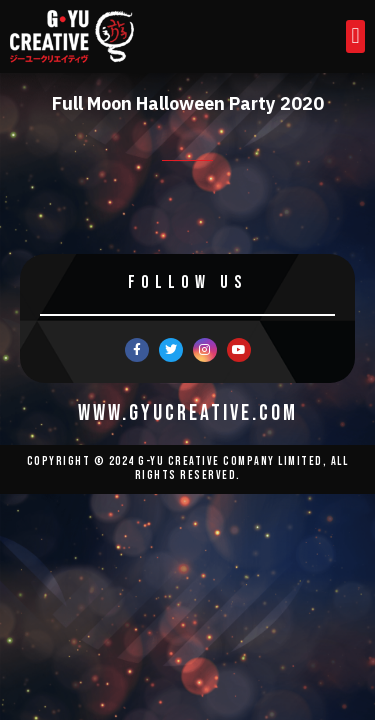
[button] (355, 36)
